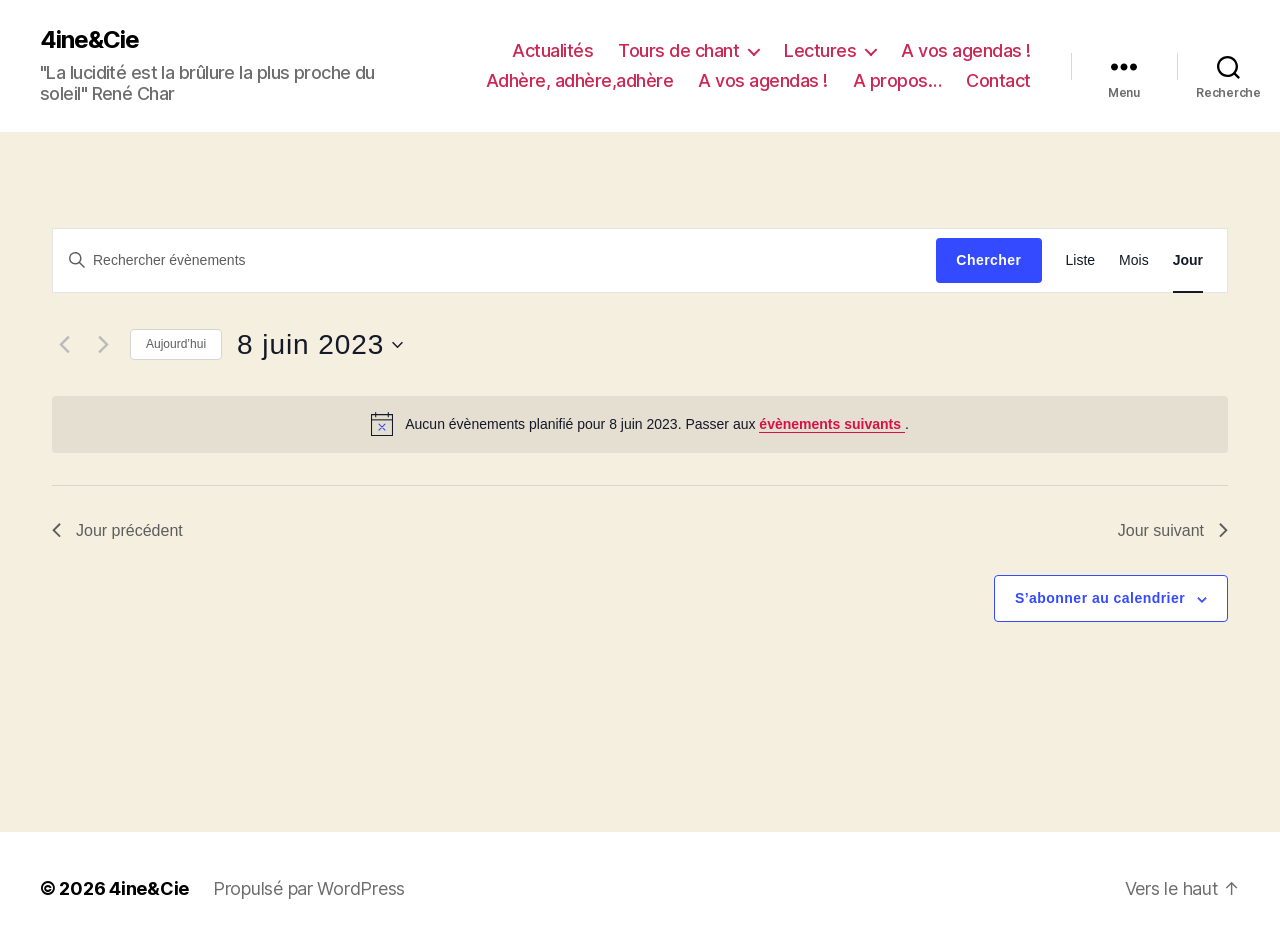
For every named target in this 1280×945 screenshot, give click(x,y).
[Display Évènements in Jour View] (1188, 260)
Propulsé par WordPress (309, 888)
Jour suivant (1173, 530)
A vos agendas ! (966, 50)
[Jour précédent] (64, 345)
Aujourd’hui (176, 344)
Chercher (988, 260)
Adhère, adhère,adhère (580, 80)
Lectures (820, 50)
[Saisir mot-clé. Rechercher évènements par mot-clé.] (494, 260)
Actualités (552, 50)
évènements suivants (832, 424)
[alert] (640, 424)
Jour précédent (117, 530)
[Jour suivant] (103, 345)
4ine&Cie (89, 40)
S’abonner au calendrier (1100, 598)
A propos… (897, 80)
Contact (998, 80)
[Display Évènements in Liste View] (1081, 260)
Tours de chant (678, 50)
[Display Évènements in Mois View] (1134, 260)
